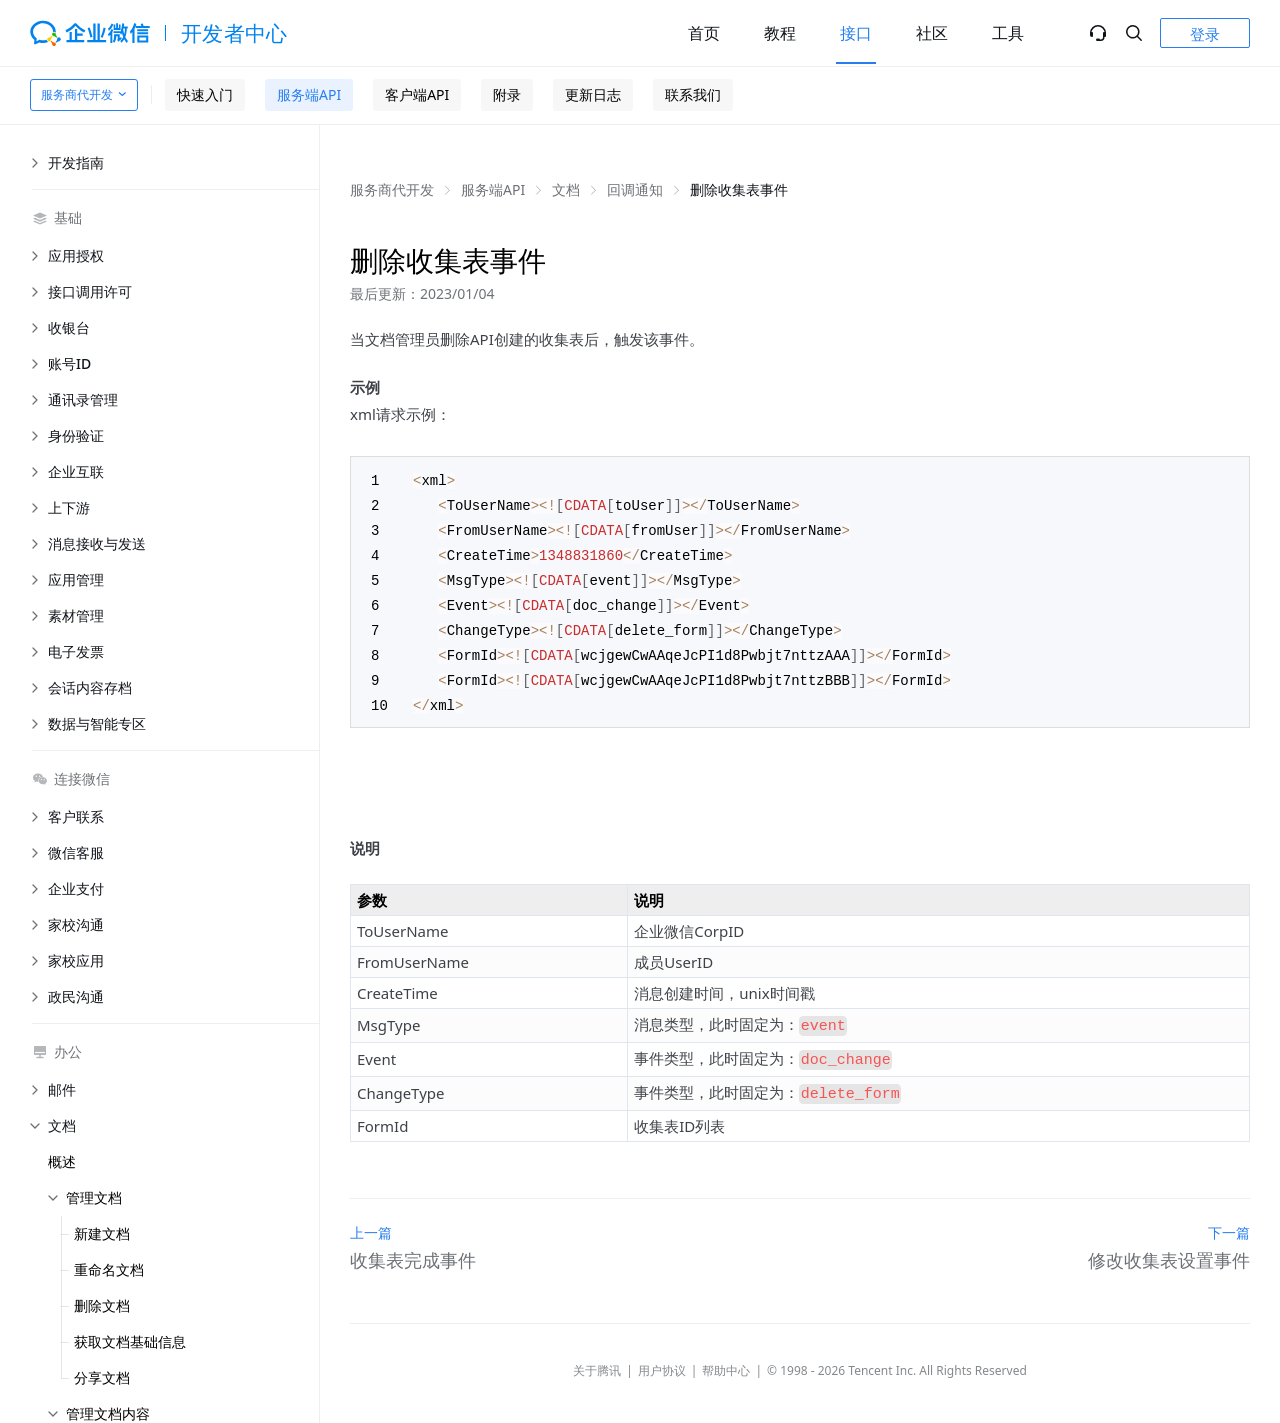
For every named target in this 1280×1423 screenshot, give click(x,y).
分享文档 (102, 1377)
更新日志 (593, 94)
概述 (62, 1161)
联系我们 (693, 94)
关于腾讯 (597, 1351)
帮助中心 (726, 1351)
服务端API (309, 94)
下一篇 (1229, 1213)
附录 (507, 94)
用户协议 (662, 1351)
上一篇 (371, 1213)
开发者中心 (234, 33)
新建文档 (102, 1233)
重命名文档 (109, 1269)
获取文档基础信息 (130, 1341)
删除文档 (102, 1305)
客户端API (417, 94)
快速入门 (205, 94)
